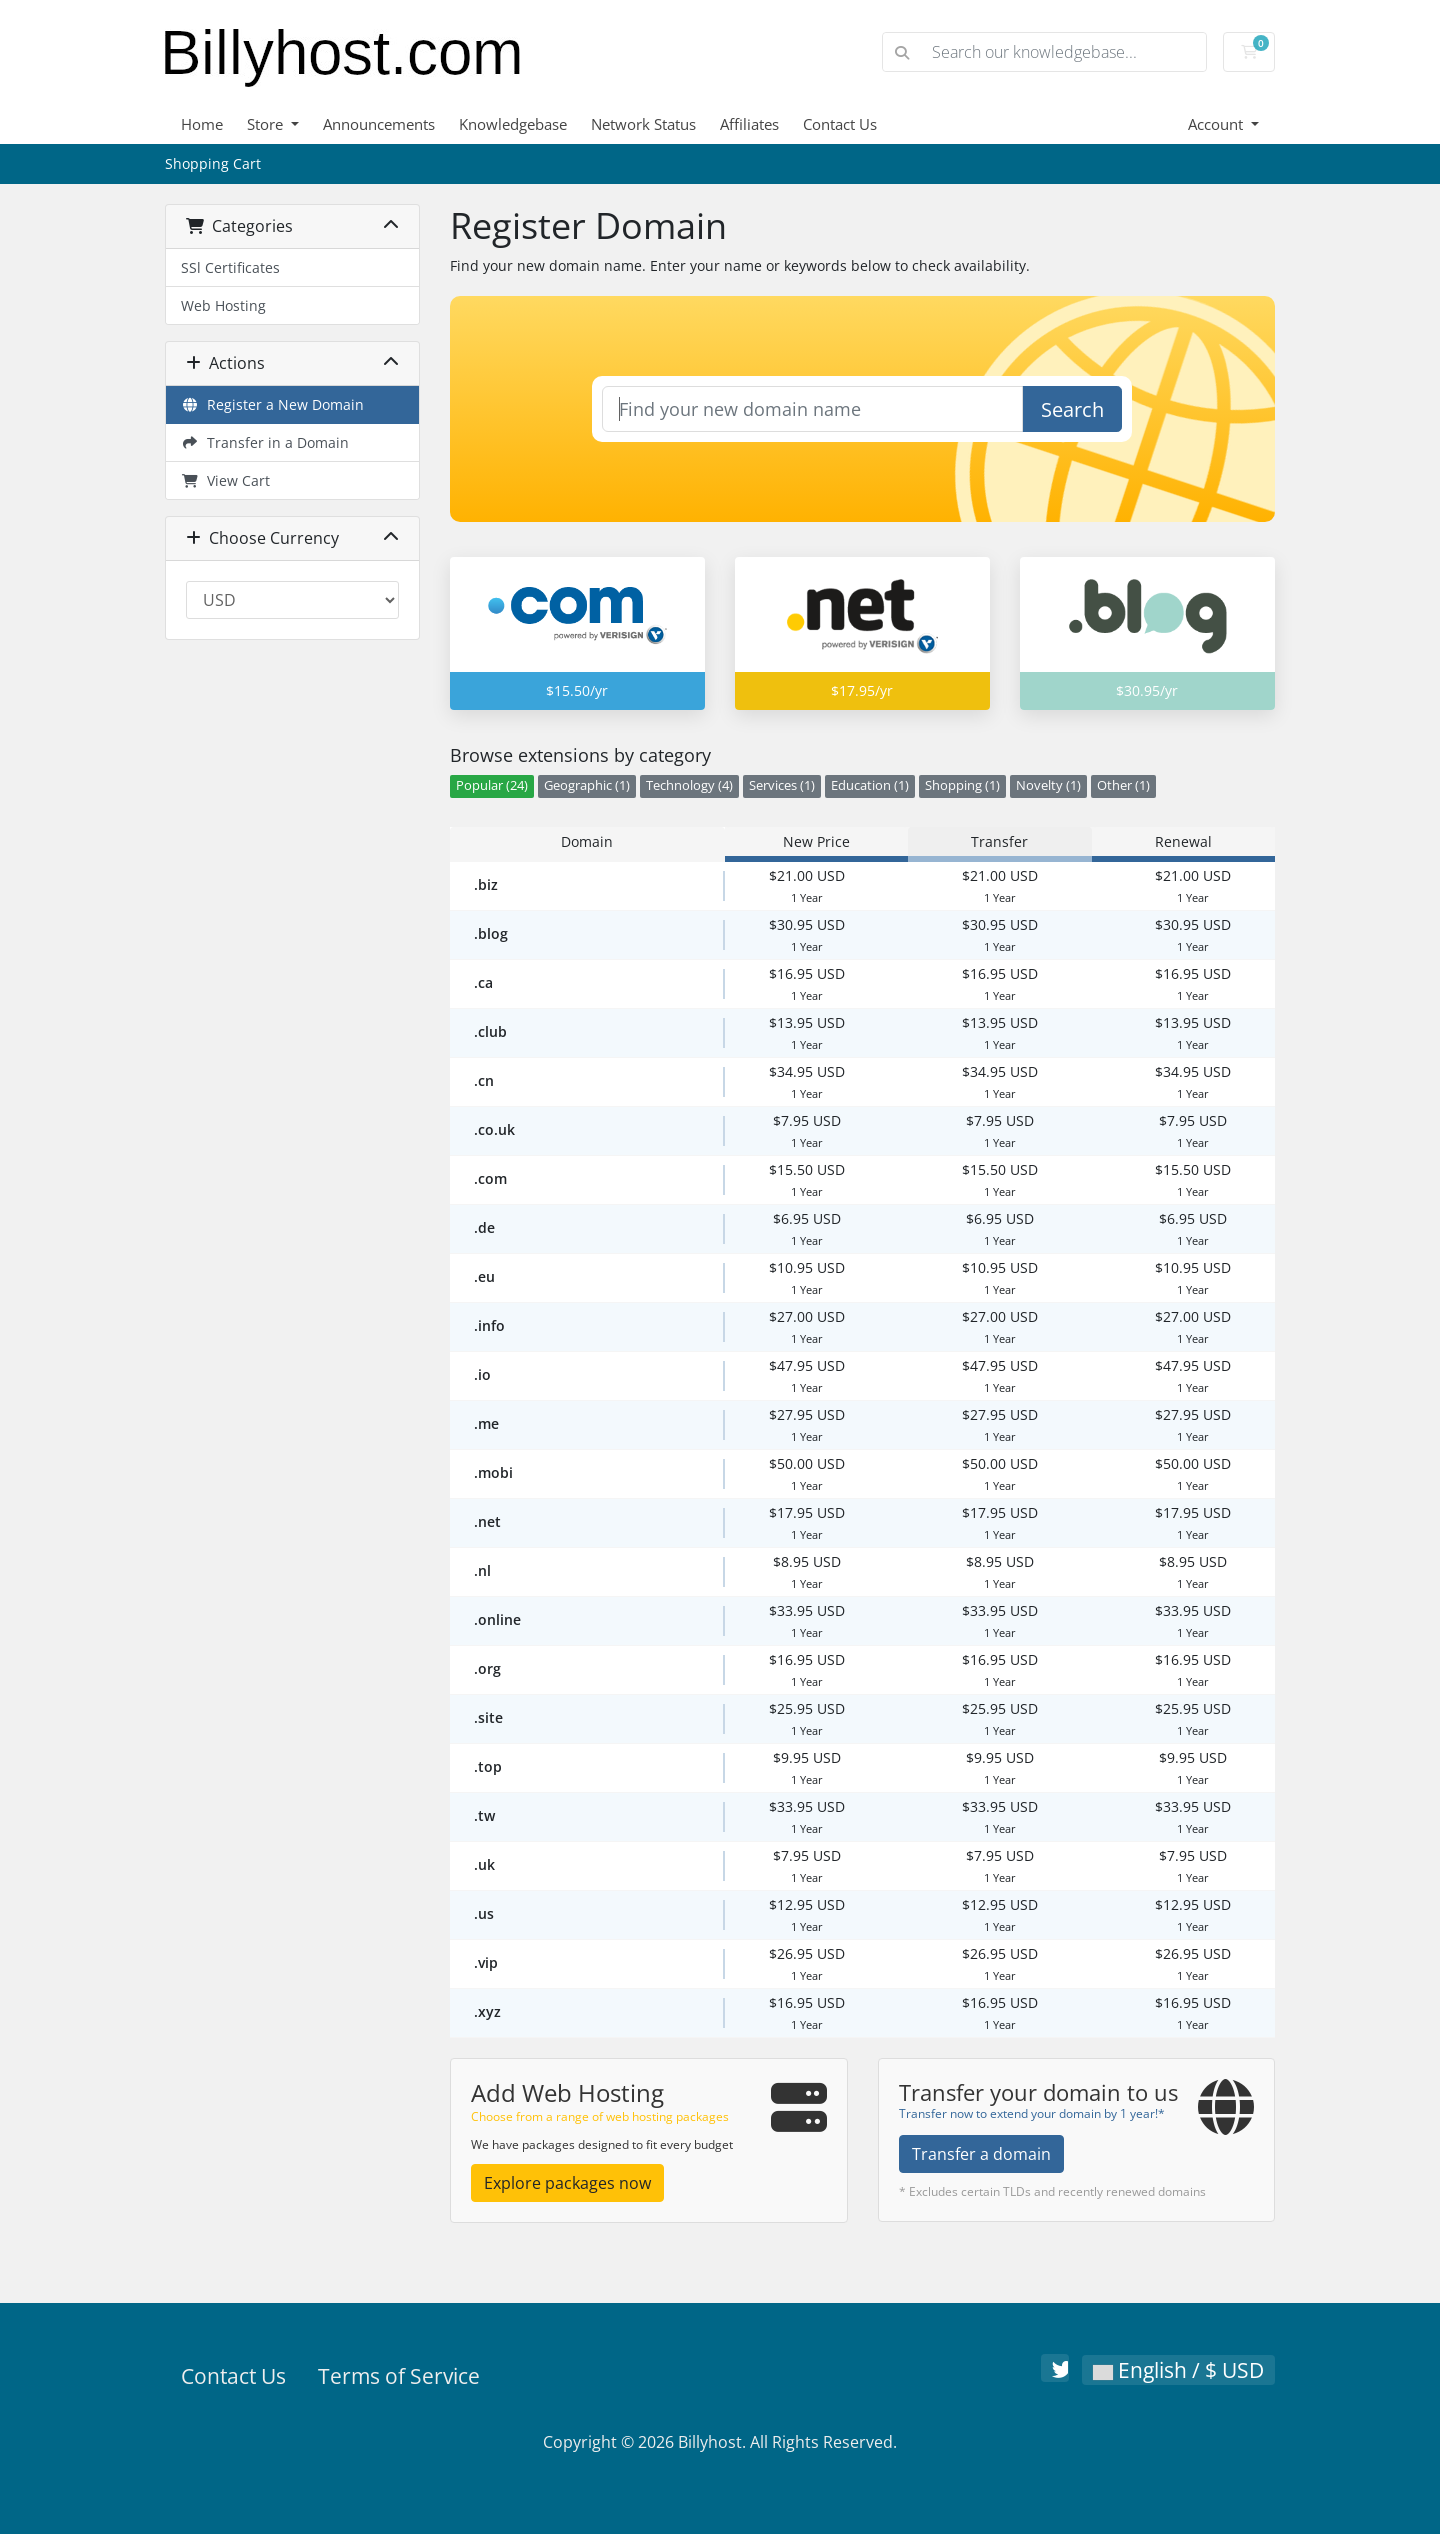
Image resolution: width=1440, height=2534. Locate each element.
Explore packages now (567, 2183)
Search (1072, 409)
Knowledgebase (513, 124)
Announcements (379, 124)
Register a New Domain (272, 404)
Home (202, 124)
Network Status (643, 124)
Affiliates (749, 124)
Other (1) (1123, 785)
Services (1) (782, 785)
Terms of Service (399, 2376)
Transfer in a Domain (265, 442)
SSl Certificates (230, 267)
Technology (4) (689, 785)
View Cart (225, 480)
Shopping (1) (962, 785)
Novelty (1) (1048, 785)
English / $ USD (1178, 2370)
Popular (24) (492, 785)
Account (1217, 124)
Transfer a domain (981, 2154)
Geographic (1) (587, 785)
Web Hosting (223, 305)
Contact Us (840, 124)
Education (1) (870, 785)
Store (267, 124)
